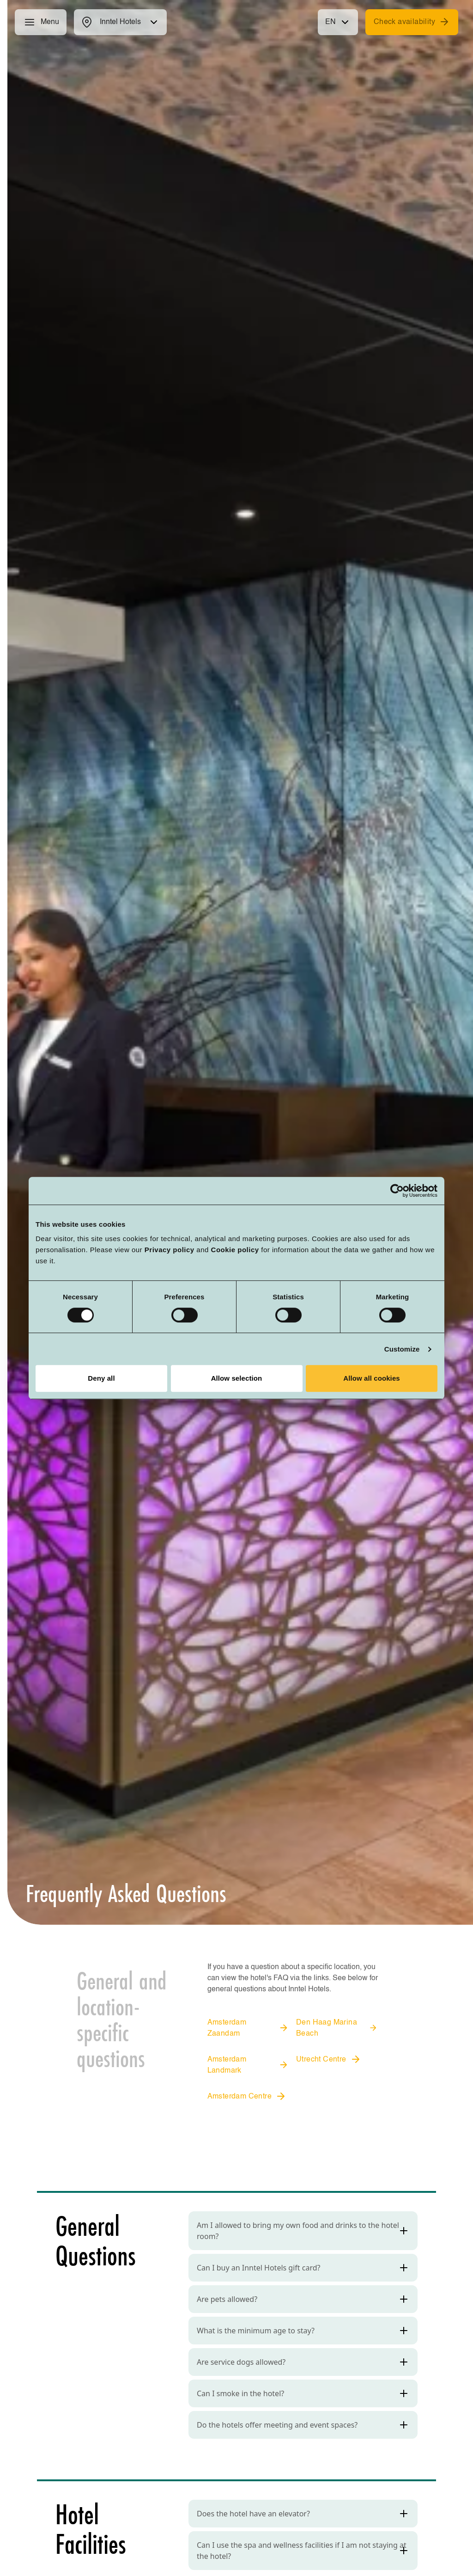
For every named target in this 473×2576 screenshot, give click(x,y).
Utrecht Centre (328, 2059)
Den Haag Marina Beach (337, 2028)
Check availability (412, 21)
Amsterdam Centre (246, 2096)
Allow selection (236, 1378)
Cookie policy (235, 1250)
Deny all (101, 1378)
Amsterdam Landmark (248, 2065)
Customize (402, 1349)
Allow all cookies (371, 1378)
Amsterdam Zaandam (248, 2028)
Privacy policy (169, 1250)
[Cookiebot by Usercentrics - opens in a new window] (397, 1191)
